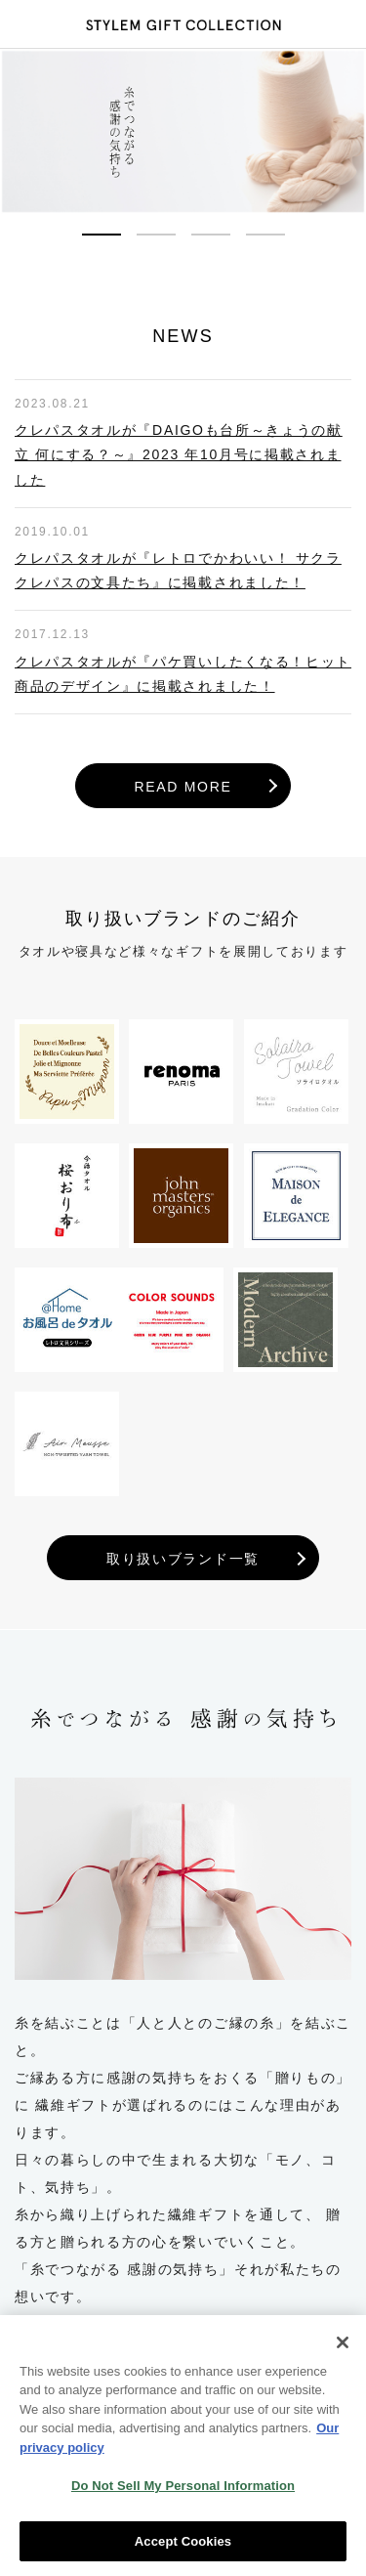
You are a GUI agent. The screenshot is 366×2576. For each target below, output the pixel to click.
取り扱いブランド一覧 (183, 1559)
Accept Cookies (183, 2550)
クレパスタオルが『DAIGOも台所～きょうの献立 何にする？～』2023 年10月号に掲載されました (179, 454)
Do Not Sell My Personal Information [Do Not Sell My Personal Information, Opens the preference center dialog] (183, 2494)
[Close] (342, 2351)
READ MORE (183, 786)
